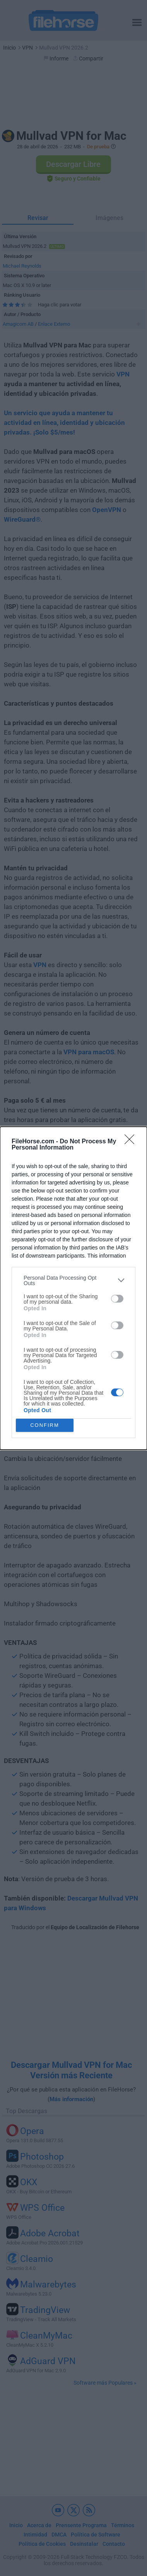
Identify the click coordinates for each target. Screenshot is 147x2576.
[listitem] (73, 1280)
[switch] (117, 1299)
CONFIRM (44, 1425)
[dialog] (73, 1288)
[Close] (132, 1141)
